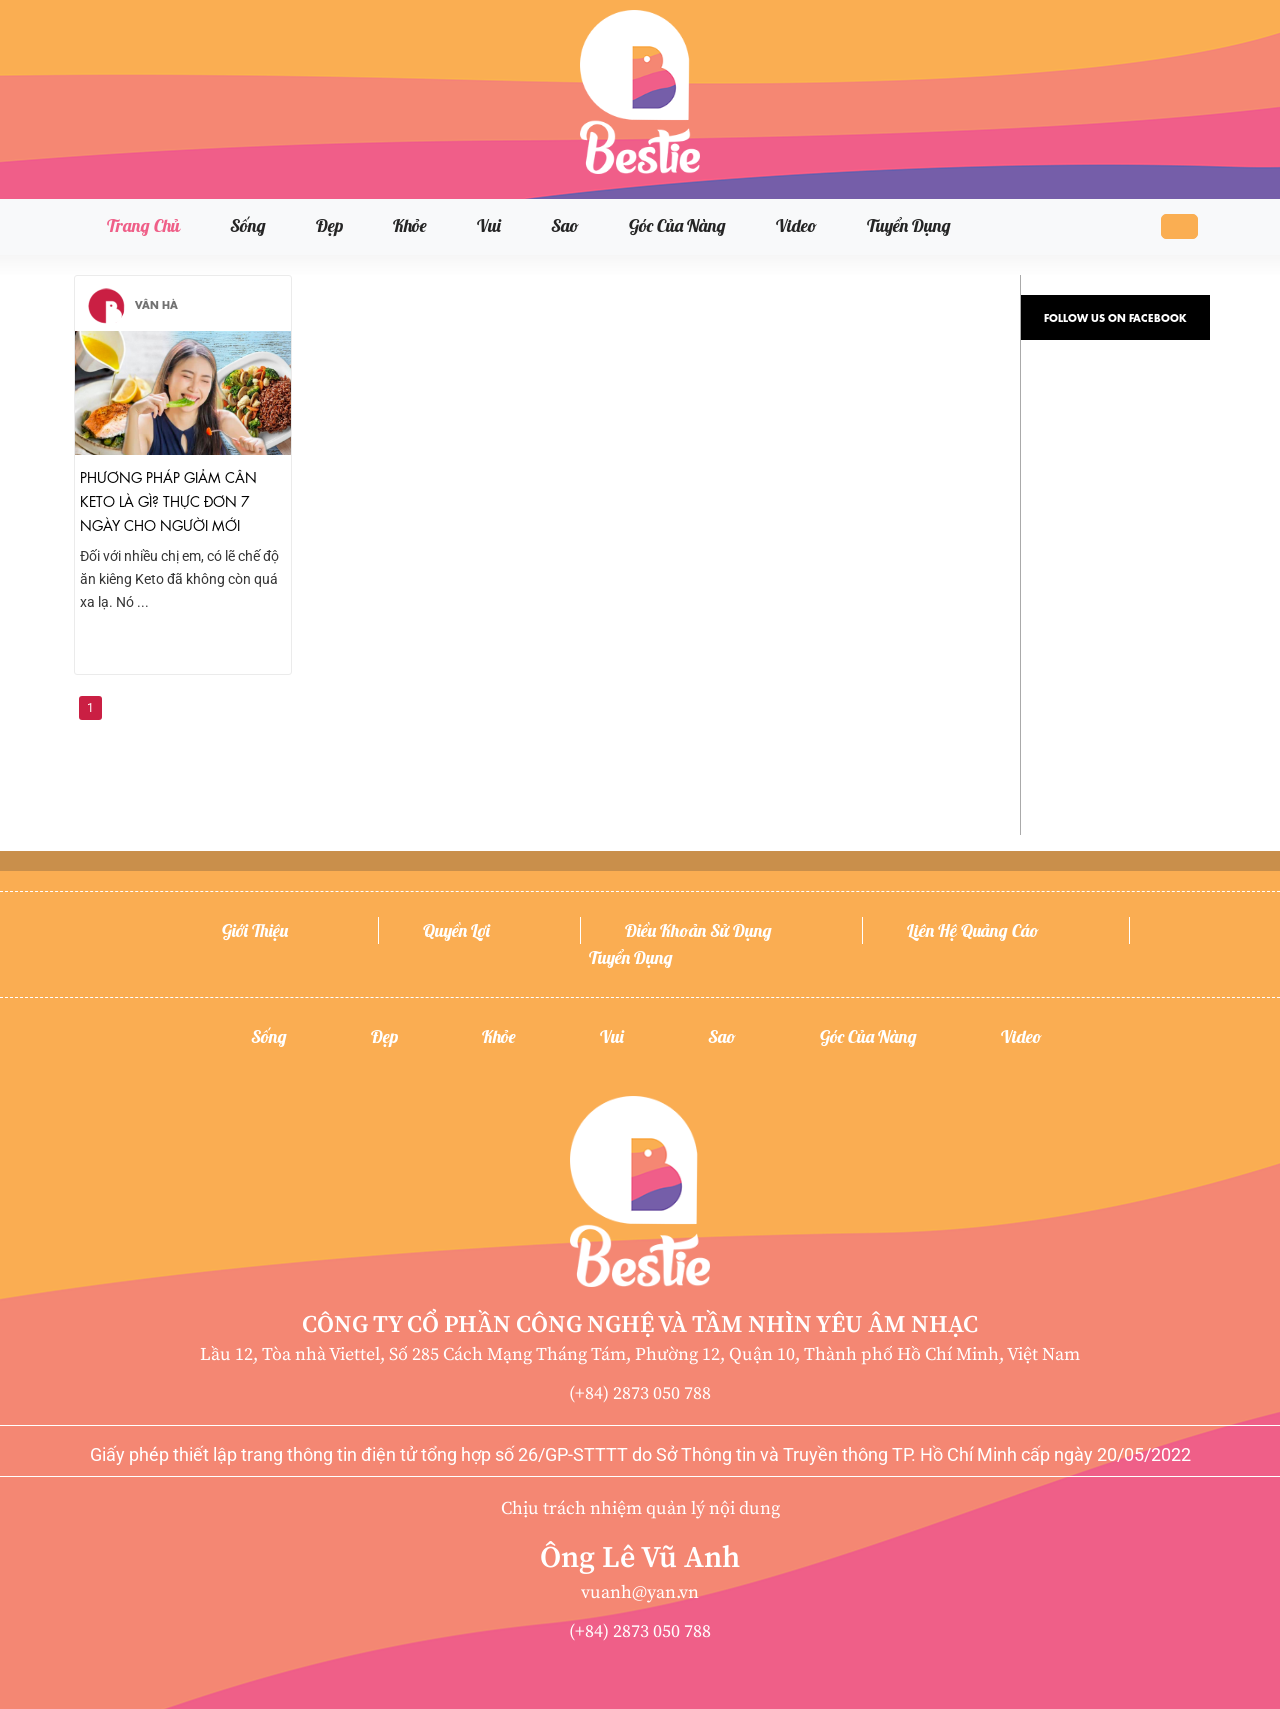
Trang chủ (143, 225)
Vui (489, 225)
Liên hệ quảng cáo (973, 930)
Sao (565, 225)
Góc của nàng (677, 225)
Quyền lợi (456, 930)
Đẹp (329, 225)
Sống (248, 225)
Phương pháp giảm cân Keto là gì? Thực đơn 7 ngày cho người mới (168, 500)
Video (796, 225)
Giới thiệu (255, 930)
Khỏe (410, 225)
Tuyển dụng (909, 225)
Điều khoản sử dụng (698, 930)
